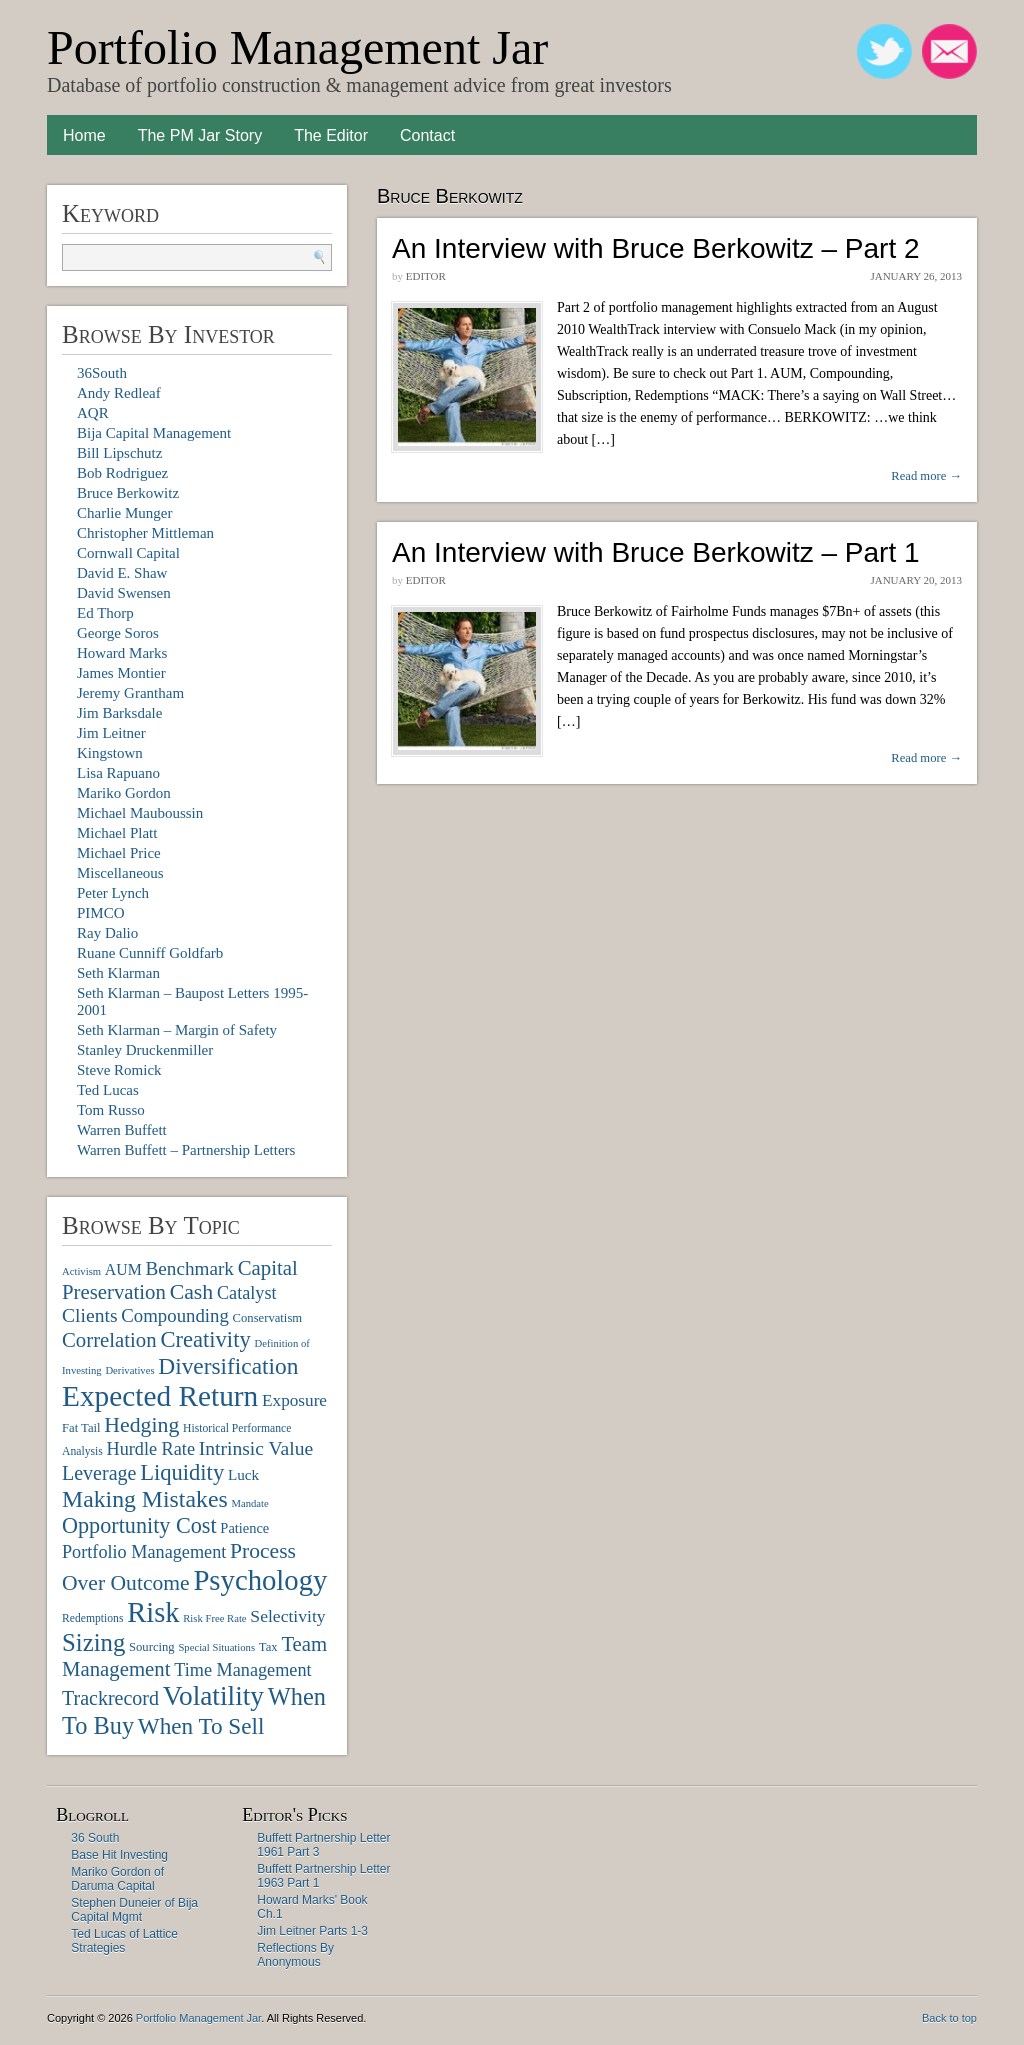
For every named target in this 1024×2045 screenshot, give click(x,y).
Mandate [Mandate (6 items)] (249, 1503)
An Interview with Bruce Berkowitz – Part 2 (656, 248)
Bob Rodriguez (122, 473)
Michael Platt (117, 833)
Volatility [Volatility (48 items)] (213, 1696)
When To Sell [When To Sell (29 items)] (201, 1726)
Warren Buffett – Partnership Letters (186, 1150)
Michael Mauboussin (140, 813)
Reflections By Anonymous (295, 1955)
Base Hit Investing (119, 1855)
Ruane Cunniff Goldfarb (150, 953)
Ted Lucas (108, 1090)
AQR (93, 413)
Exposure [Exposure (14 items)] (294, 1400)
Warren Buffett (122, 1130)
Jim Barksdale (119, 713)
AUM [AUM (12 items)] (123, 1269)
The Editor (331, 135)
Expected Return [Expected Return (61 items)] (160, 1396)
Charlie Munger (124, 513)
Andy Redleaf (119, 393)
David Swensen (124, 593)
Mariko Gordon (124, 793)
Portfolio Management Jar (297, 47)
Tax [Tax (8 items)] (268, 1647)
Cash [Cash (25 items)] (192, 1292)
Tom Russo (111, 1110)
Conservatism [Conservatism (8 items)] (268, 1318)
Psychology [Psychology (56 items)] (260, 1580)
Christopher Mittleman (145, 533)
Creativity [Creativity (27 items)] (205, 1339)
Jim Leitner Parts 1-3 (312, 1931)
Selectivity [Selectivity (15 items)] (287, 1616)
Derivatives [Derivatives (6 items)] (129, 1370)
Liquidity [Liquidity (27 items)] (182, 1472)
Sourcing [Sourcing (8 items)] (152, 1647)
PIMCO (101, 913)
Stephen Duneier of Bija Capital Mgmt (134, 1910)
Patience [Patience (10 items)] (244, 1528)
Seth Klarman (118, 973)
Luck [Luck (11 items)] (243, 1474)
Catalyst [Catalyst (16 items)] (247, 1293)
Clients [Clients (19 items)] (90, 1315)
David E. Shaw (122, 573)
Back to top (949, 2018)
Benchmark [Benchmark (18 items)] (189, 1268)
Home (84, 135)
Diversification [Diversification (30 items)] (228, 1366)
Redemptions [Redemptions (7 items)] (92, 1618)
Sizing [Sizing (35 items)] (93, 1642)
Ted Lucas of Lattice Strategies (124, 1941)
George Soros (118, 633)
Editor (426, 276)
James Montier (121, 673)
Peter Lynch (113, 893)
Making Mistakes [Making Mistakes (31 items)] (145, 1499)
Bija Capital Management (154, 433)
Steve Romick (119, 1070)
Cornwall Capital (128, 553)
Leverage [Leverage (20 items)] (99, 1473)
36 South (95, 1838)
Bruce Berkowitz (128, 493)
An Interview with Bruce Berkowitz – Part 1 (656, 552)
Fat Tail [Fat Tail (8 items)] (81, 1428)
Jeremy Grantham (130, 693)
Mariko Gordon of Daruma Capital (117, 1879)
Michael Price (119, 853)
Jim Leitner (111, 733)
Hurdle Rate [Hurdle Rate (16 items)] (151, 1449)
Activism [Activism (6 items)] (81, 1271)
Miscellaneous (120, 873)
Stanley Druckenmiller (145, 1050)
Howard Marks (122, 653)
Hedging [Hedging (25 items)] (141, 1425)
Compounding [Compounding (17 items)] (175, 1315)
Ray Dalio (107, 933)
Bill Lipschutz (119, 453)
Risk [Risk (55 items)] (153, 1612)
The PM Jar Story (200, 135)
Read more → (926, 476)
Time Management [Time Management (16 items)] (242, 1670)
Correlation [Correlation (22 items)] (109, 1339)
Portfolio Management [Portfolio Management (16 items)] (144, 1552)
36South (102, 373)
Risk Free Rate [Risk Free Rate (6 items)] (214, 1618)
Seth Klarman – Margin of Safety (177, 1030)
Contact (427, 135)
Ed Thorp (105, 613)
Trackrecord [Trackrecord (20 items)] (110, 1698)
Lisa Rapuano (118, 773)
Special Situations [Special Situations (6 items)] (216, 1647)
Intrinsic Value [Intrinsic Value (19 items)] (256, 1448)
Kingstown (110, 753)
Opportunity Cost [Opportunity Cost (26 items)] (139, 1525)
